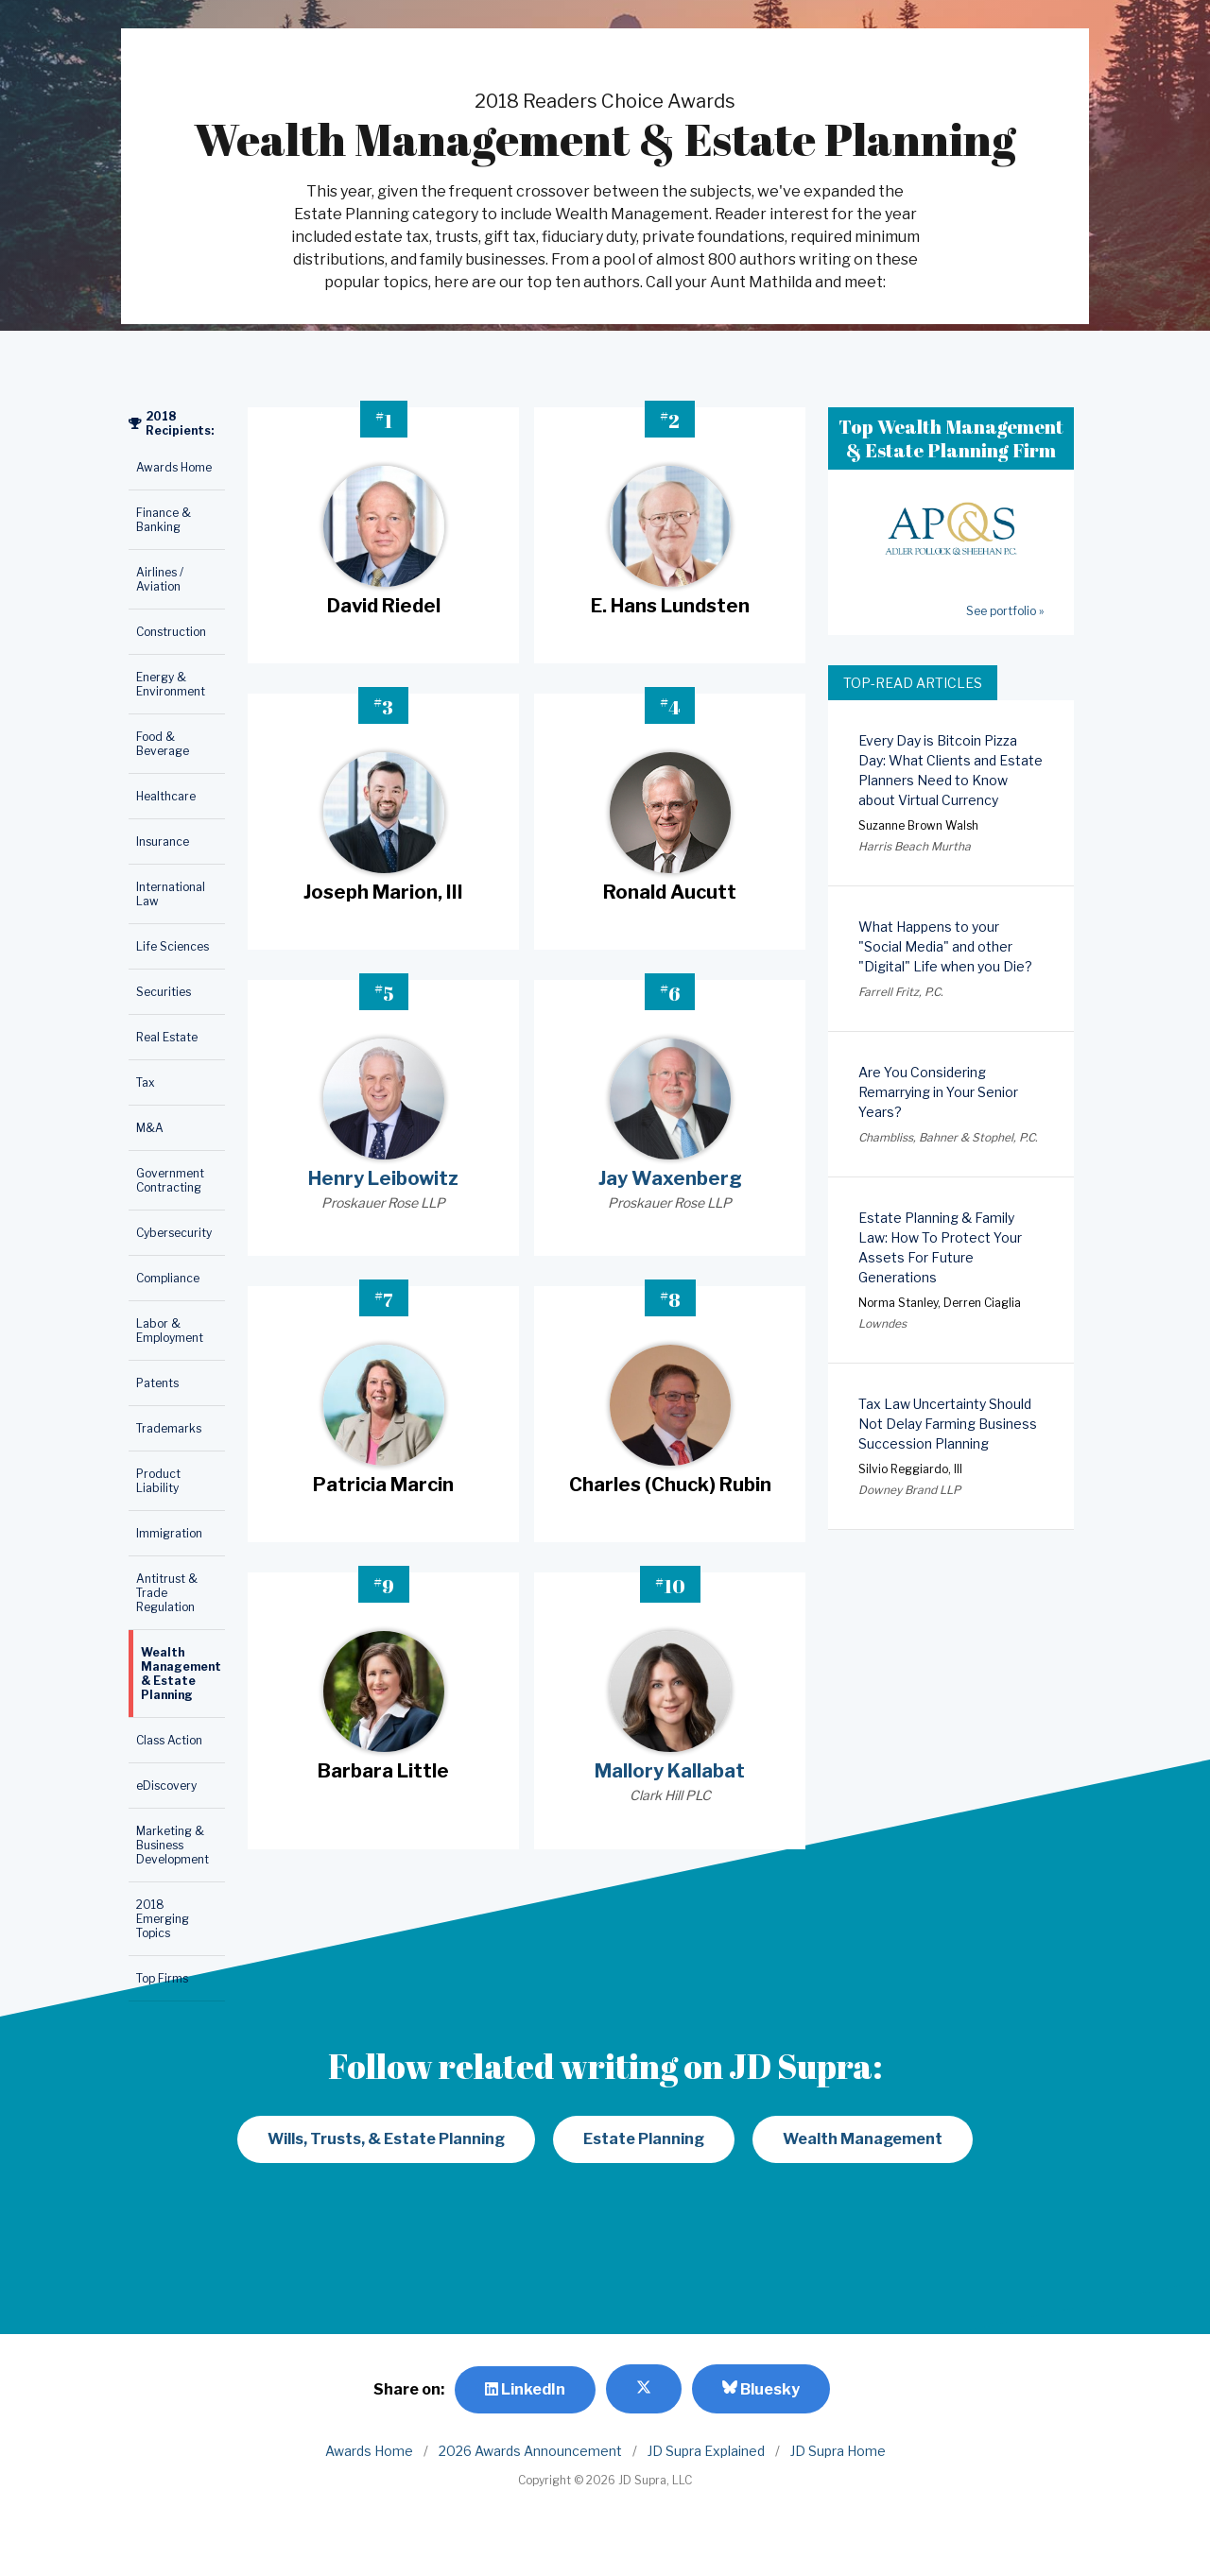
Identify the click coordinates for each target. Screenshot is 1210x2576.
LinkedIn (525, 2389)
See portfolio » (1005, 611)
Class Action (169, 1740)
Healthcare (166, 796)
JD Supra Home (838, 2451)
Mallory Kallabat (670, 1771)
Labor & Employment (169, 1330)
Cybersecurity (174, 1233)
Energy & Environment (170, 684)
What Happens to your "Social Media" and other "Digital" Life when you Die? (945, 946)
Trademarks (168, 1428)
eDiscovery (166, 1785)
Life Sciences (172, 946)
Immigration (169, 1533)
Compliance (167, 1278)
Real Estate (167, 1037)
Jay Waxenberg (670, 1178)
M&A (150, 1128)
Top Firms (162, 1978)
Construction (171, 632)
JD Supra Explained (706, 2451)
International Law (170, 894)
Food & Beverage (162, 744)
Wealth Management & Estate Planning (181, 1673)
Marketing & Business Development (172, 1845)
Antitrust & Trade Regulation (167, 1592)
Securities (163, 992)
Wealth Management (862, 2139)
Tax (145, 1082)
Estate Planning (643, 2139)
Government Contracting (170, 1180)
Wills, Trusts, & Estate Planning (386, 2139)
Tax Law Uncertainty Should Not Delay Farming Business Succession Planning (947, 1423)
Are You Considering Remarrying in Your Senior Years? (938, 1092)
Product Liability (158, 1481)
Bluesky (761, 2388)
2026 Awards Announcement (530, 2451)
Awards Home (174, 467)
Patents (157, 1383)
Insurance (162, 841)
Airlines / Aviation (159, 579)
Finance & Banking (163, 520)
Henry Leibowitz (383, 1178)
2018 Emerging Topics (162, 1919)
